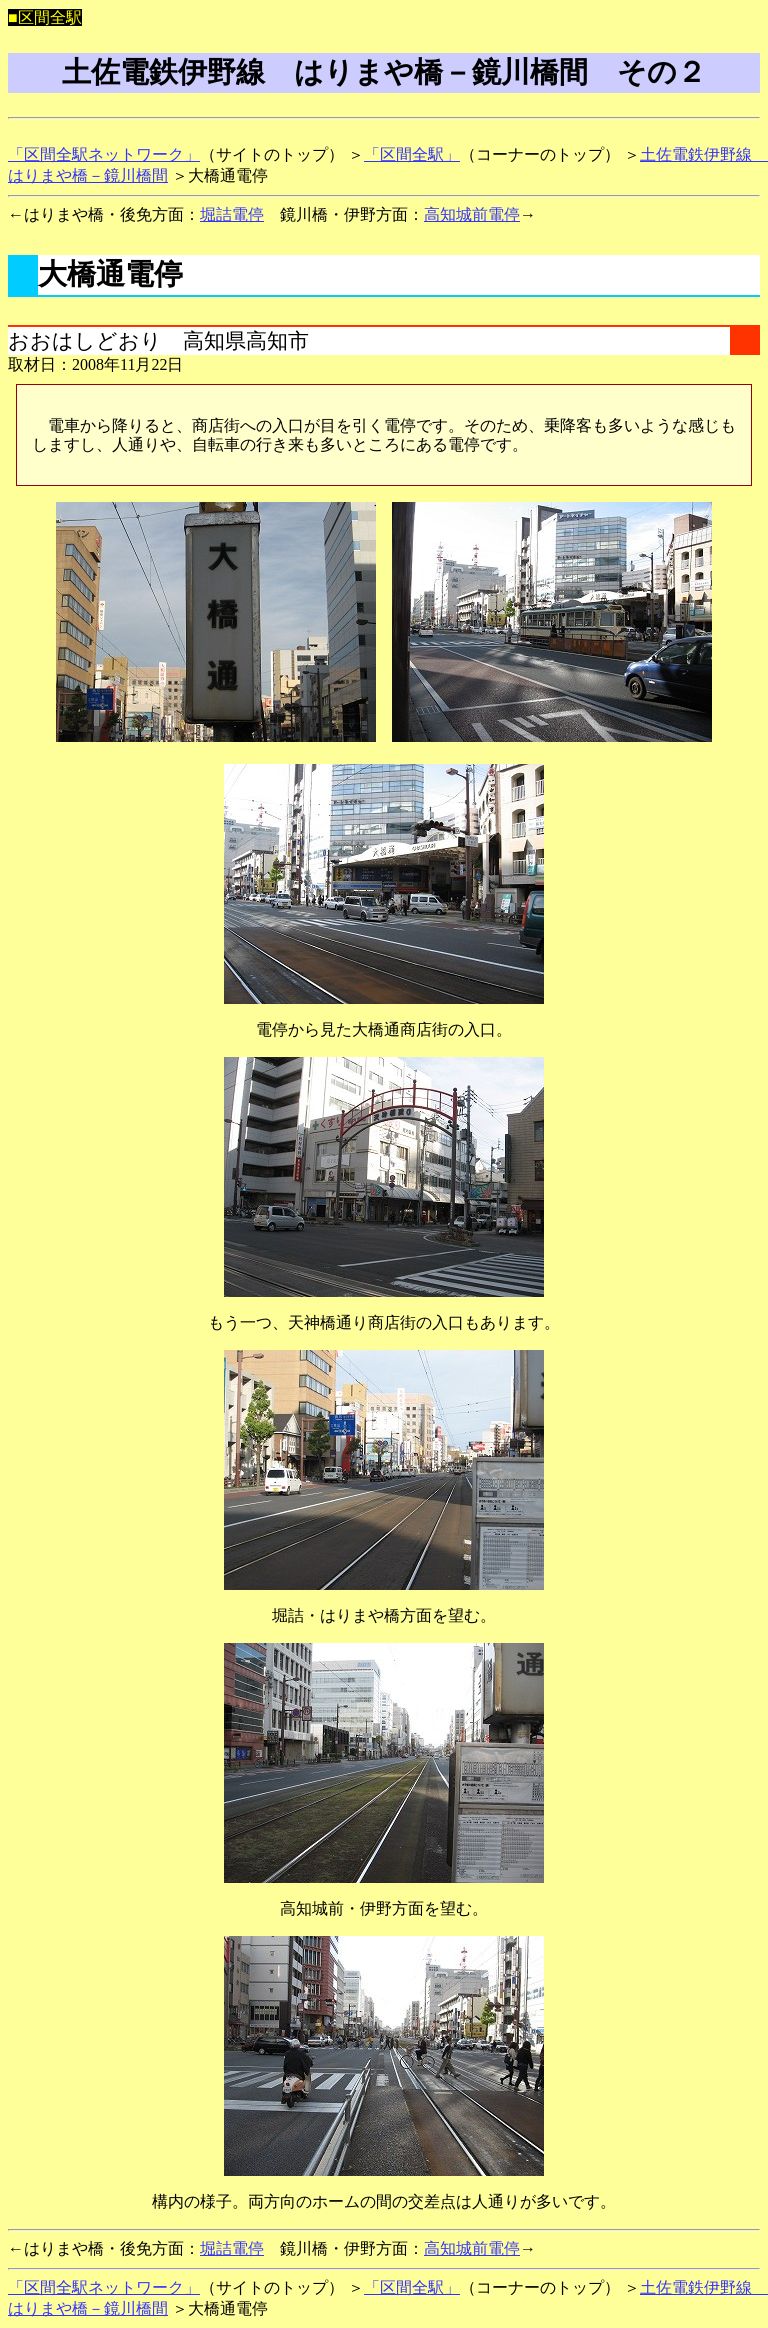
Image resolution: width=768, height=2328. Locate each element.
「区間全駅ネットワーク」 (104, 154)
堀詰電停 (232, 214)
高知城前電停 (472, 214)
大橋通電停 (110, 274)
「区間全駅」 (412, 154)
